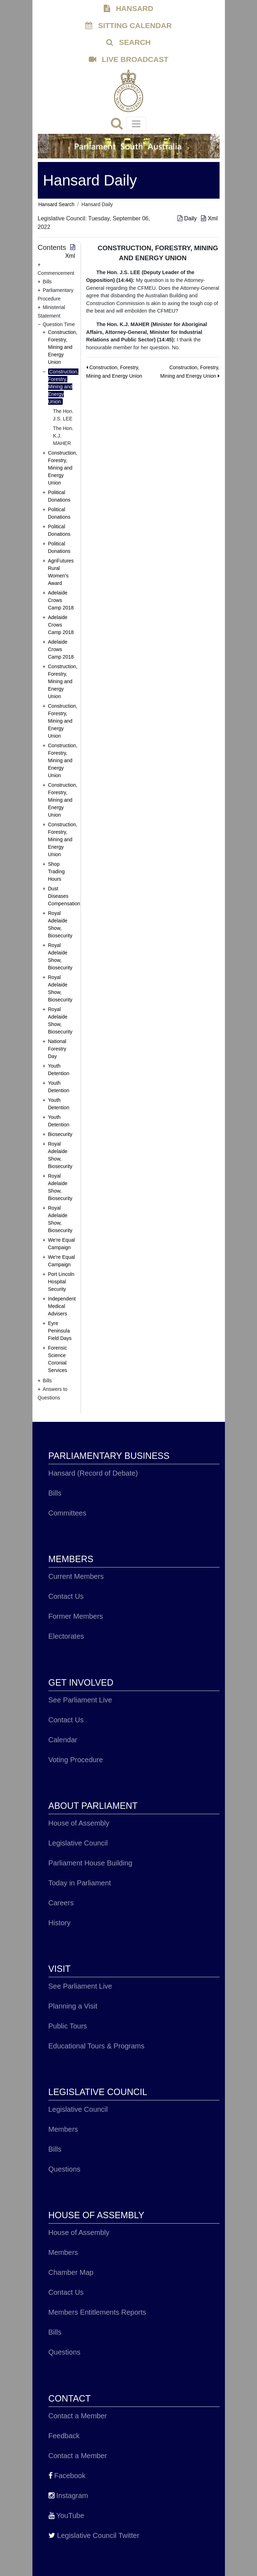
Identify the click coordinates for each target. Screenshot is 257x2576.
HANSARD (128, 8)
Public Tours (67, 2026)
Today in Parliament (79, 1883)
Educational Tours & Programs (96, 2046)
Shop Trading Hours (56, 871)
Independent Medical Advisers (62, 1306)
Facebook (67, 2476)
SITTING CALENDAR (128, 25)
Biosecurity (60, 1134)
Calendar (62, 1740)
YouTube (66, 2515)
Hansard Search (56, 204)
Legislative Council (78, 1843)
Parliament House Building (90, 1863)
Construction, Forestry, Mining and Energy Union (62, 347)
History (59, 1923)
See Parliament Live (80, 1700)
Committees (67, 1513)
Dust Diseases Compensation (64, 896)
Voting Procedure (75, 1760)
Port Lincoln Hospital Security (61, 1281)
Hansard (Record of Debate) (93, 1473)
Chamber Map (71, 2272)
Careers (61, 1903)
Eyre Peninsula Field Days (60, 1330)
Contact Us (66, 1596)
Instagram (68, 2495)
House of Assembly (78, 1823)
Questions (64, 2169)
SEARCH (128, 42)
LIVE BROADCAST (129, 59)
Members (63, 2129)
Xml (209, 218)
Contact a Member (77, 2416)
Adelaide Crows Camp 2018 (61, 600)
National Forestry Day (57, 1048)
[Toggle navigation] (136, 124)
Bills (55, 1493)
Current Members (76, 1576)
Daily (188, 218)
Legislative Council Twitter (93, 2535)
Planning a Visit (73, 2006)
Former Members (75, 1616)
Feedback (64, 2436)
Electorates (66, 1636)
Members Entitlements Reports (97, 2312)
